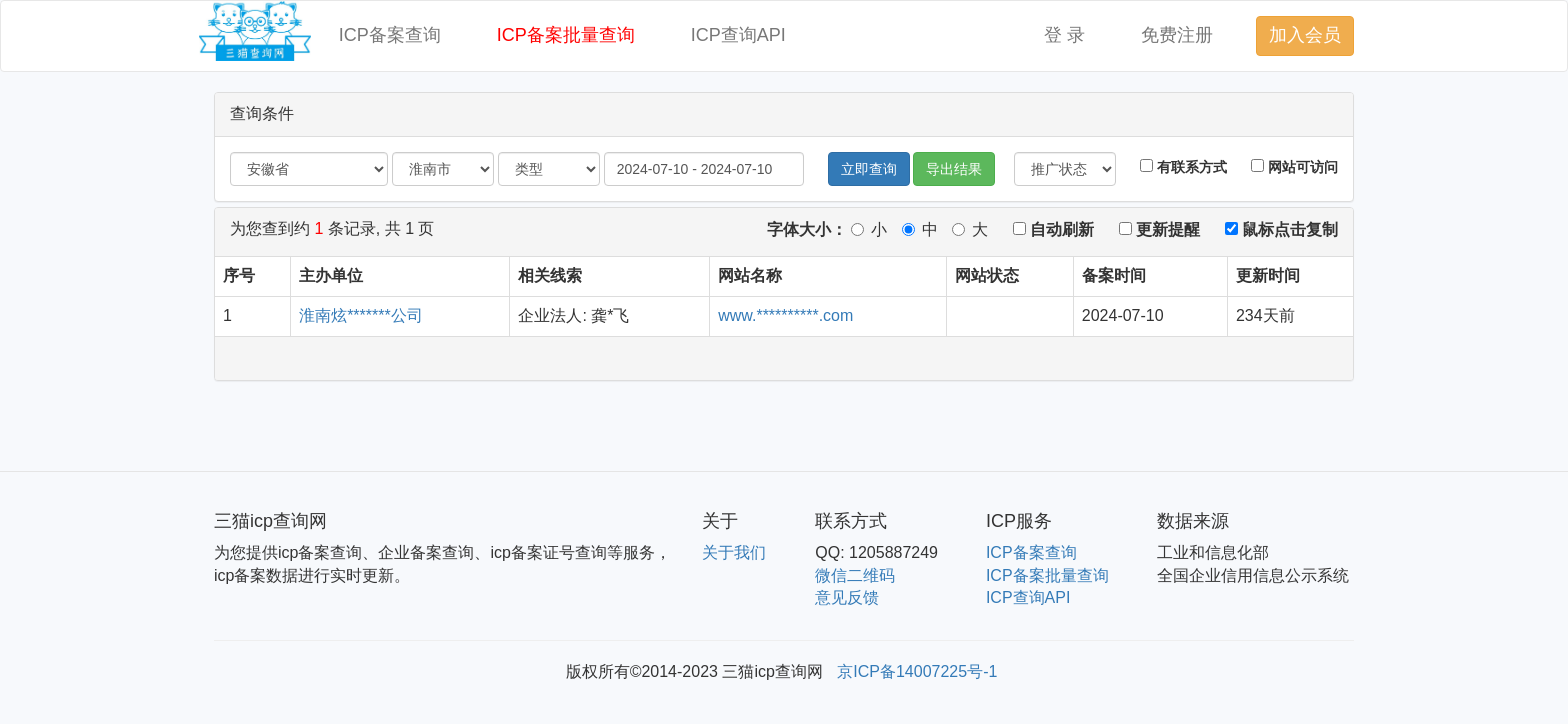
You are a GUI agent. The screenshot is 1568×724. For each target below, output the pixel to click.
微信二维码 (855, 575)
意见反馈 (847, 597)
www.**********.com (785, 315)
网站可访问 (1294, 167)
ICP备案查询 (390, 35)
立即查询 (869, 169)
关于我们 (734, 552)
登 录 (1064, 35)
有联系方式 (1183, 167)
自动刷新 (1053, 229)
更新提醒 (1159, 229)
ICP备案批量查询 (566, 35)
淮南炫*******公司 (361, 315)
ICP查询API (738, 35)
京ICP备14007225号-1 (917, 671)
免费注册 (1177, 35)
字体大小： (807, 229)
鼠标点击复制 (1281, 229)
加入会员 (1305, 35)
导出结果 (954, 169)
